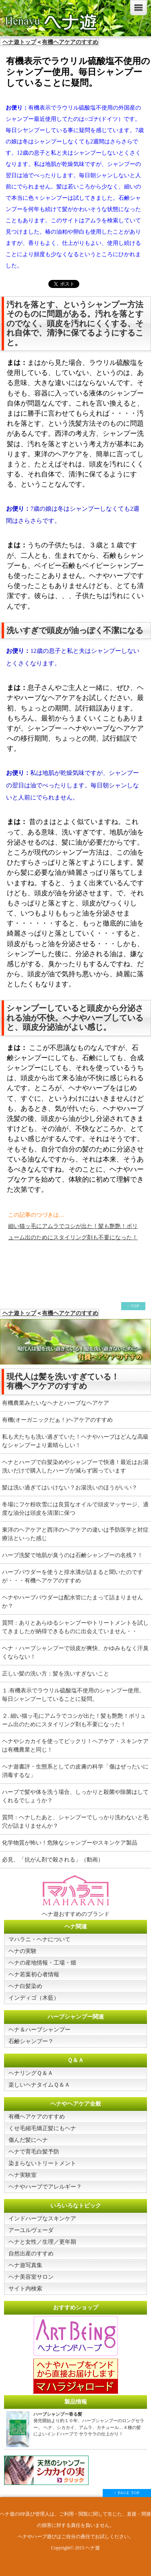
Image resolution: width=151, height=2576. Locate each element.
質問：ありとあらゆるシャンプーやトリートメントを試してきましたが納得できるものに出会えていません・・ (75, 1627)
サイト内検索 (25, 2289)
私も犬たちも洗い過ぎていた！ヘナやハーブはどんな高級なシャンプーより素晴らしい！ (75, 1441)
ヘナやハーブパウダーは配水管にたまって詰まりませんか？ (72, 1601)
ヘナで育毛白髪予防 (33, 2152)
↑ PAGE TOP (127, 2493)
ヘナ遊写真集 (25, 2265)
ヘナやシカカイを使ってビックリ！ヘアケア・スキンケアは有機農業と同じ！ (75, 1745)
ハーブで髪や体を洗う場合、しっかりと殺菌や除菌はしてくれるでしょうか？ (75, 1796)
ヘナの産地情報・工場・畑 (42, 1963)
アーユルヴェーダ (31, 2230)
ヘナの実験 (22, 1951)
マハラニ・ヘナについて (39, 1939)
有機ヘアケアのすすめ (70, 42)
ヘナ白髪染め (25, 1986)
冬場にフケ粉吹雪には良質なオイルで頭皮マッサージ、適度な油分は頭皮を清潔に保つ (75, 1508)
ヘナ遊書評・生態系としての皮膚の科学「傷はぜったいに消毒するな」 (75, 1771)
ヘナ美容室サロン (31, 2277)
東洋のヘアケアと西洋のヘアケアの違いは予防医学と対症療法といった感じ (75, 1534)
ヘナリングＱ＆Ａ (30, 2073)
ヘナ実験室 (22, 2175)
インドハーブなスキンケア (42, 2219)
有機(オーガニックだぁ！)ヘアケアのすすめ (57, 1420)
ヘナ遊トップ (19, 42)
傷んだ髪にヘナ (28, 2140)
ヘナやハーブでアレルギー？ (45, 2187)
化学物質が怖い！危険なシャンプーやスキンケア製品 (69, 1843)
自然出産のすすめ (31, 2254)
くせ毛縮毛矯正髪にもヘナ (42, 2128)
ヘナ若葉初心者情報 (33, 1974)
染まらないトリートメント (42, 2163)
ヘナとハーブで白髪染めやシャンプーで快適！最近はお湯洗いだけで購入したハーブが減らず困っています (75, 1466)
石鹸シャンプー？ (31, 2041)
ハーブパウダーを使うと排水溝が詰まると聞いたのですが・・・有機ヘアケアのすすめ (72, 1576)
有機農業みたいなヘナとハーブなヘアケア (55, 1403)
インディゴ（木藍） (33, 1998)
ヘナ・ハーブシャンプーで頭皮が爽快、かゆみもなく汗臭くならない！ (75, 1652)
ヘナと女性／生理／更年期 (42, 2242)
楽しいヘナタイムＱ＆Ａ (39, 2085)
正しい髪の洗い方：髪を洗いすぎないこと (55, 1674)
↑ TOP (133, 1306)
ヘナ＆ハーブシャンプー (39, 2030)
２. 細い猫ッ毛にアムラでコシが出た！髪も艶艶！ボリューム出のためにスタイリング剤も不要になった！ (74, 1720)
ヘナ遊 (92, 2548)
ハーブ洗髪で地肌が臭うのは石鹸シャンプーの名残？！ (72, 1555)
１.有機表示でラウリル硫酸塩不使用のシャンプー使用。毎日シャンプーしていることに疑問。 (73, 1695)
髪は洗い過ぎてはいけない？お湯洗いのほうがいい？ (69, 1488)
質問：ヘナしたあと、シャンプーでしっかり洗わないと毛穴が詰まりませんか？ (75, 1821)
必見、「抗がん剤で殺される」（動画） (52, 1860)
